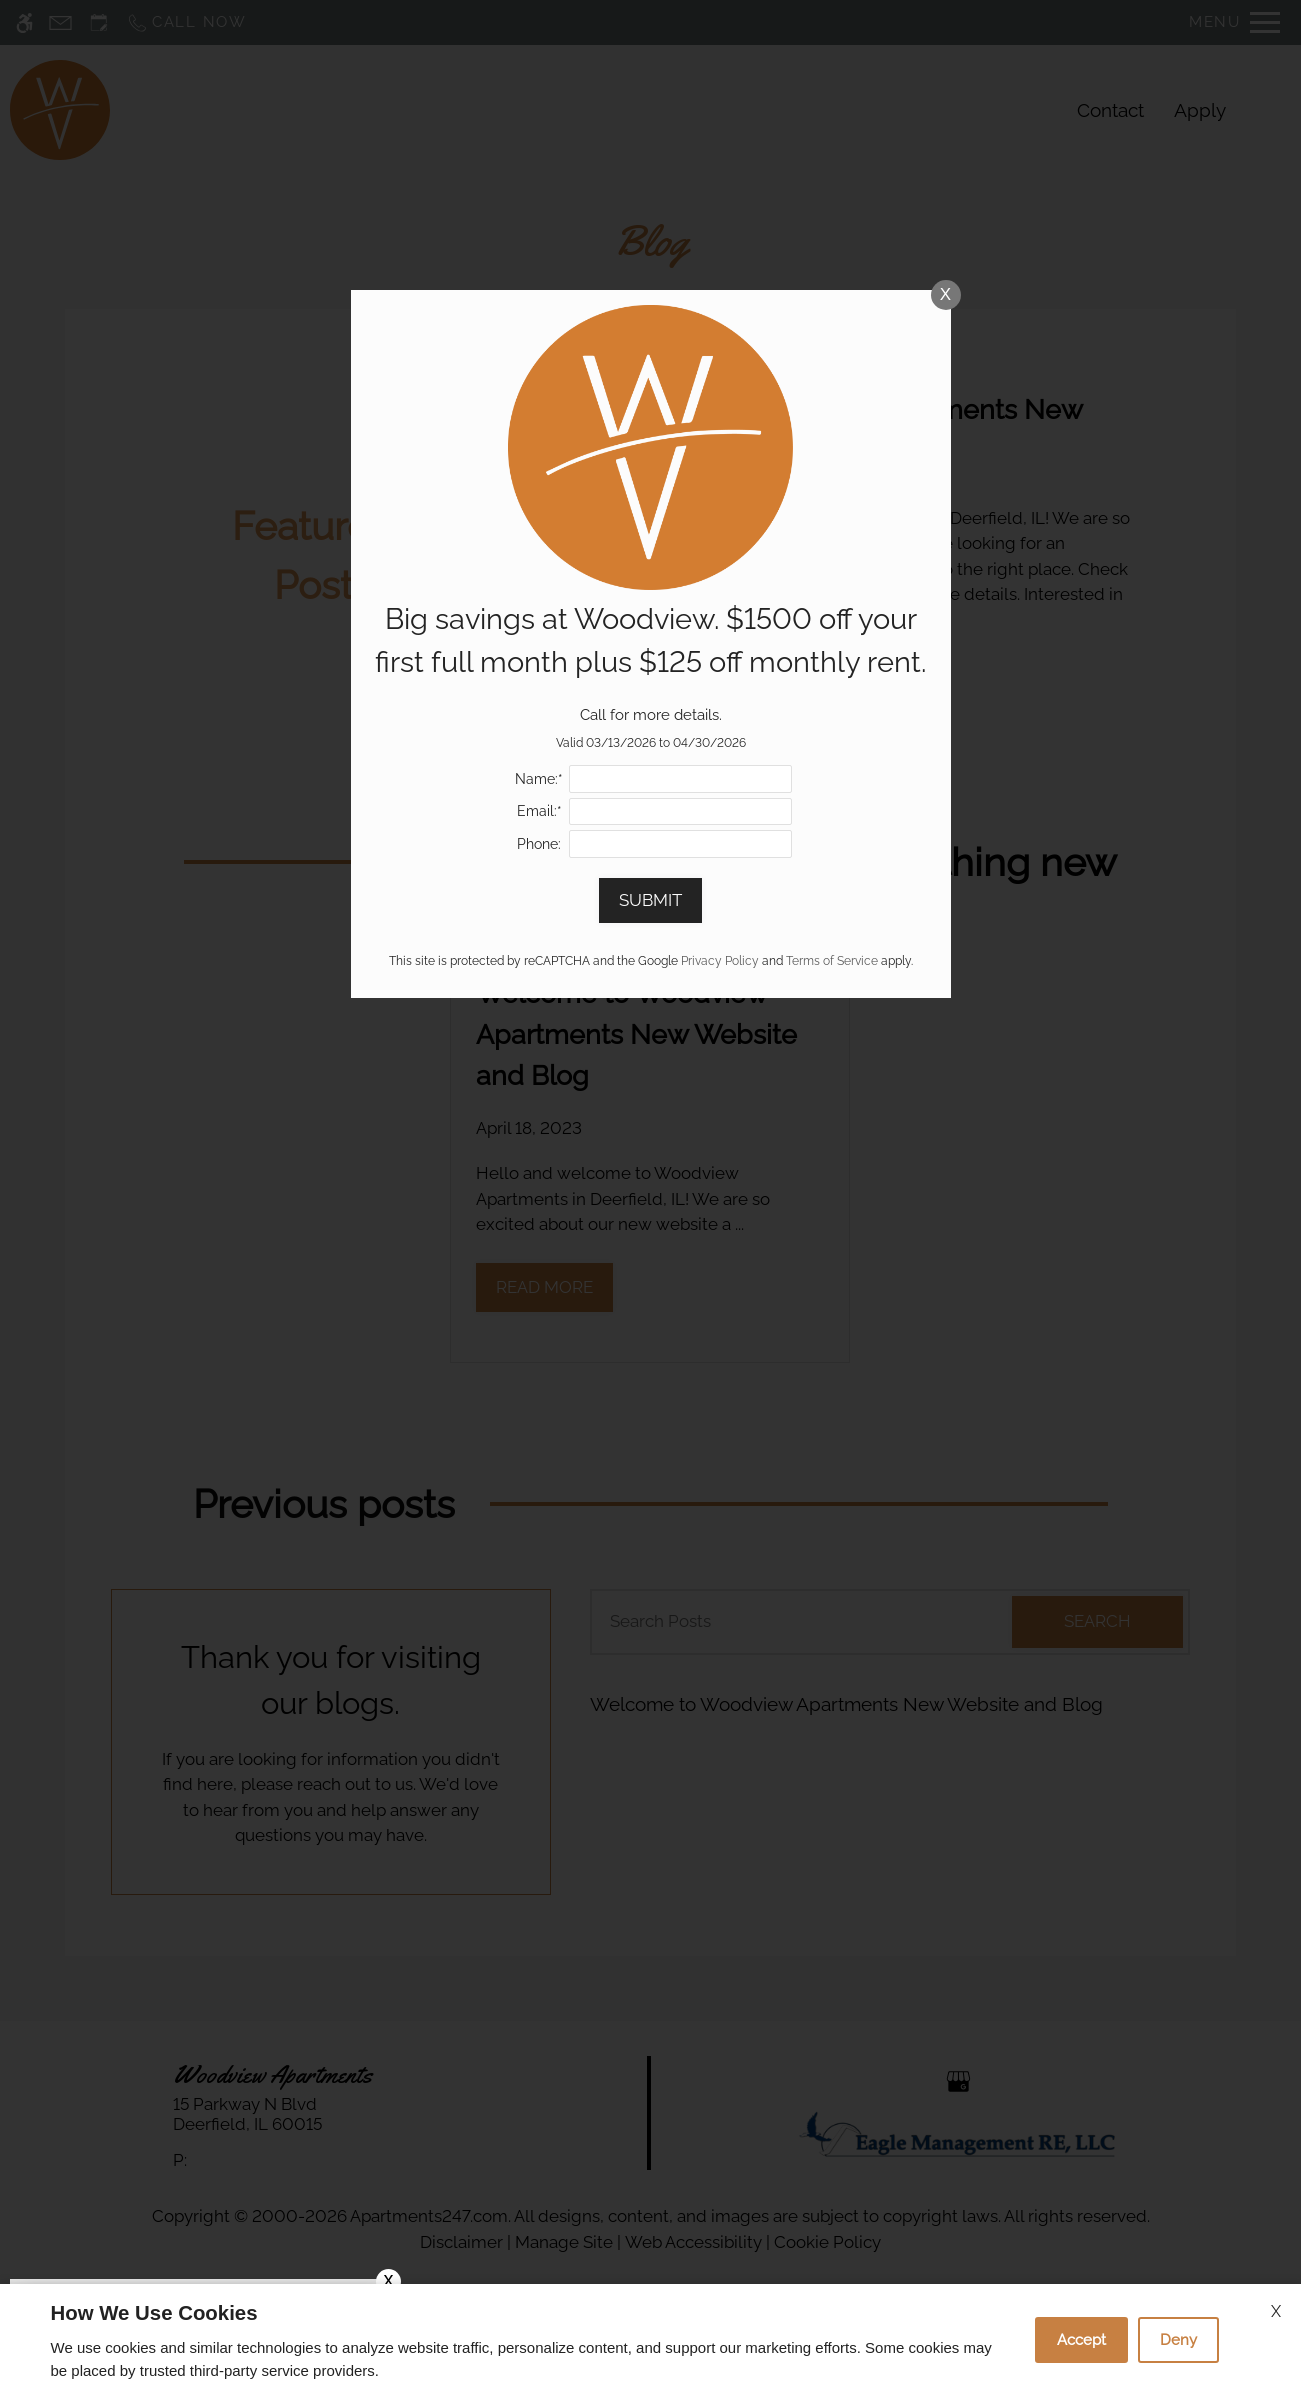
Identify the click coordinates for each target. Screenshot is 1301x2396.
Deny (1178, 2340)
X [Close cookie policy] (1276, 2311)
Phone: (539, 844)
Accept (1081, 2340)
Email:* (539, 811)
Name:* (539, 779)
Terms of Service (832, 961)
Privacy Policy (720, 961)
